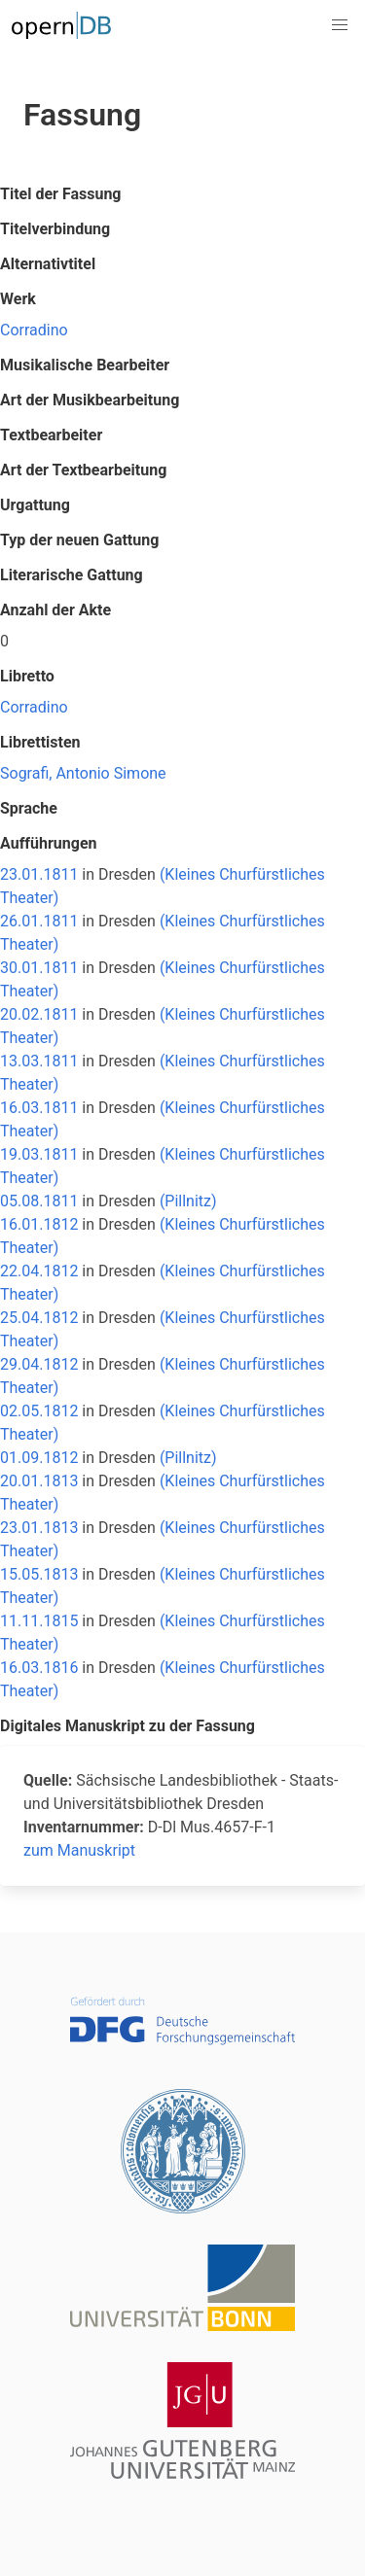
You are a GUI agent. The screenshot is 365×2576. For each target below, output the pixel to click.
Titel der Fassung (60, 194)
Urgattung (35, 505)
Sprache (28, 808)
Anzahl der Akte (55, 610)
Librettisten (40, 742)
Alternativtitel (47, 264)
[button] (339, 25)
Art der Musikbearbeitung (89, 400)
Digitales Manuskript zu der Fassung (127, 1726)
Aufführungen (48, 843)
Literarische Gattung (71, 575)
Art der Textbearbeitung (83, 470)
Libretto (27, 676)
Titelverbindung (55, 229)
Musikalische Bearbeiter (84, 365)
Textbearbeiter (51, 435)
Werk (18, 299)
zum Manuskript (79, 1850)
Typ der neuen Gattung (79, 540)
